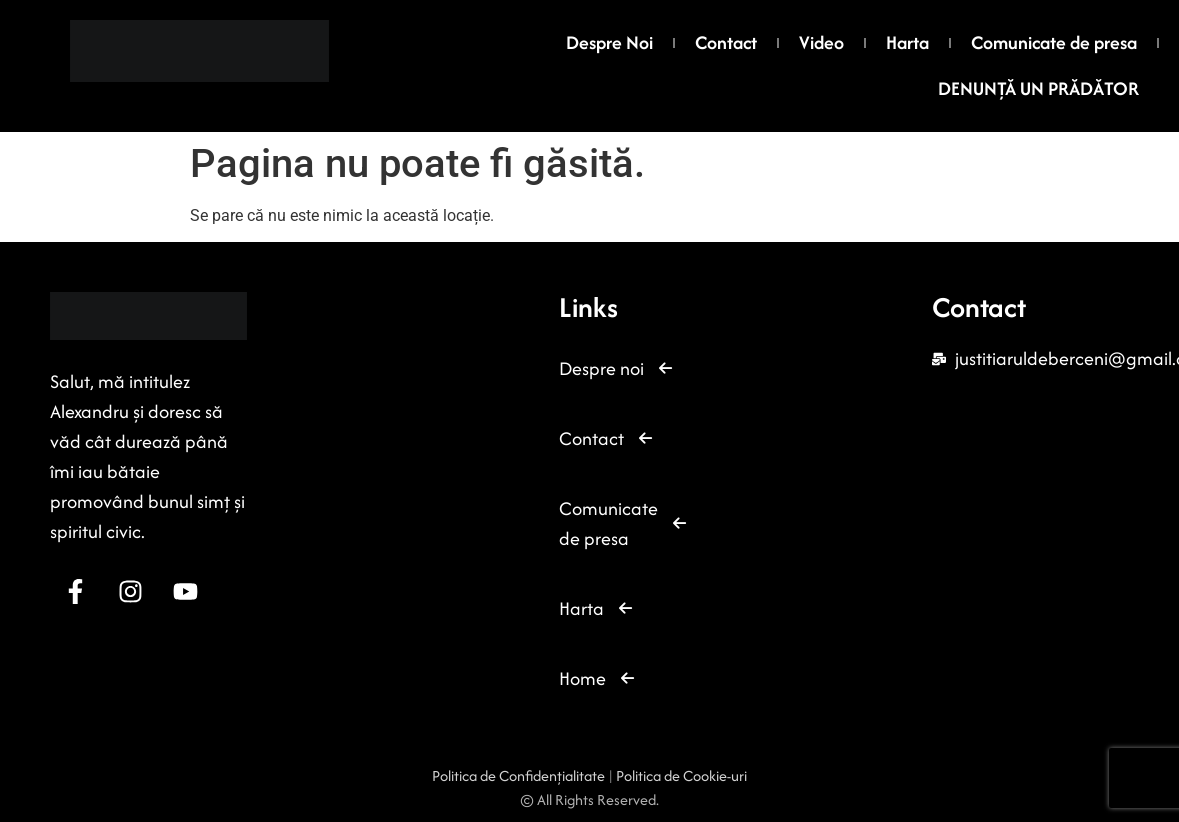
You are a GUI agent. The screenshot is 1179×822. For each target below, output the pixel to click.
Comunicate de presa (1054, 42)
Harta (907, 42)
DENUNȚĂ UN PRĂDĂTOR (1038, 88)
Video (821, 42)
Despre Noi (609, 42)
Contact (726, 42)
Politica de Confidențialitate (520, 775)
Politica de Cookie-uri (681, 775)
